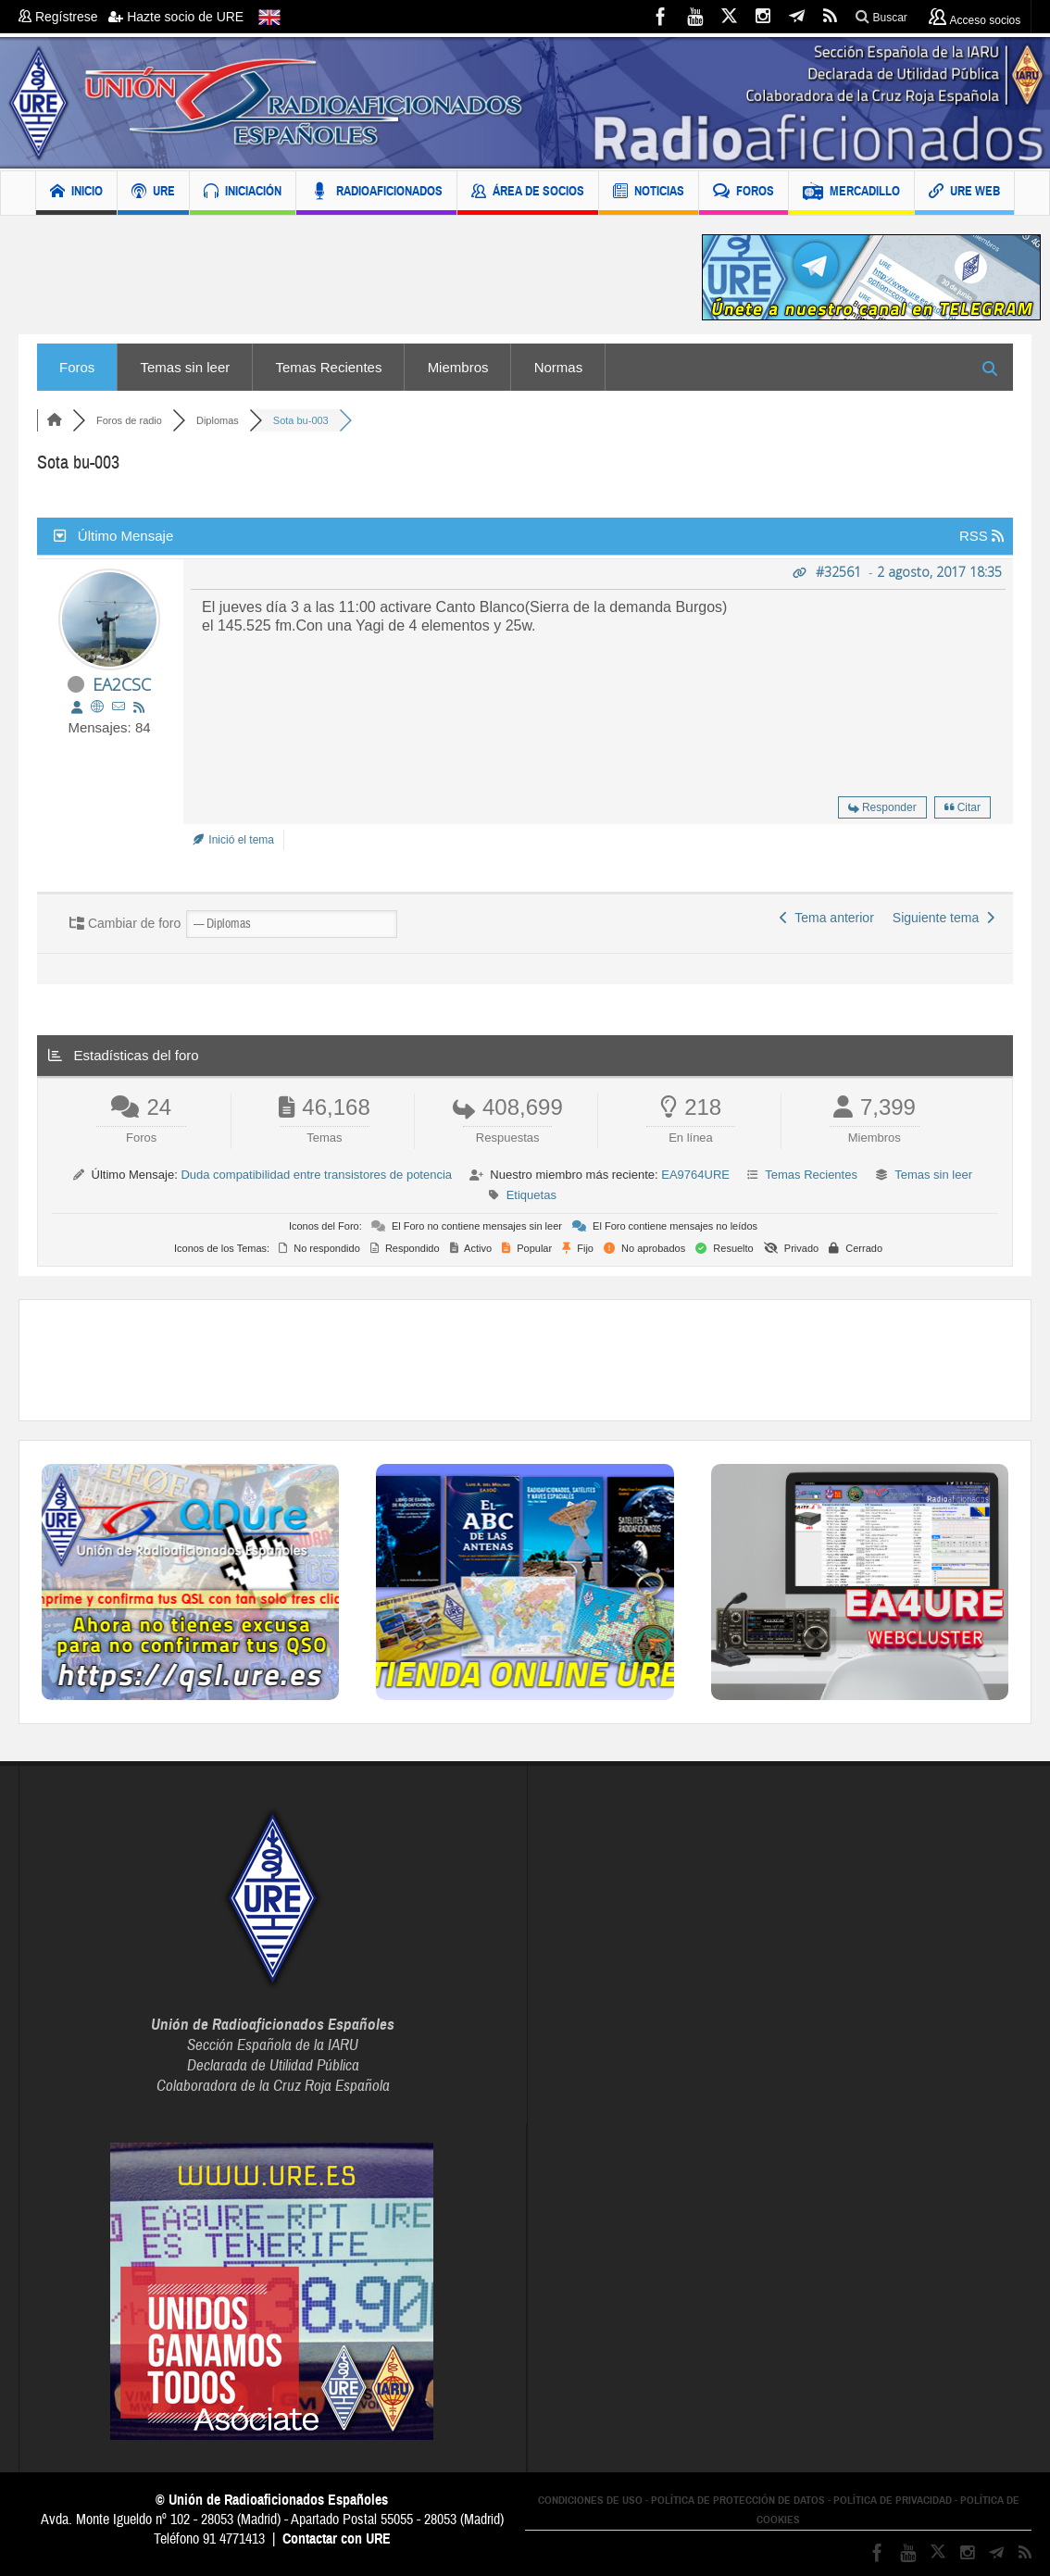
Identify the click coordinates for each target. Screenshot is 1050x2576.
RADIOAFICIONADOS (376, 193)
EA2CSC (122, 684)
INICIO (76, 193)
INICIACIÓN (242, 193)
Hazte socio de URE (176, 16)
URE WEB (964, 193)
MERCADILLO (851, 193)
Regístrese (63, 16)
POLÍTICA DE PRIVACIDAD (892, 2500)
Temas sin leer (186, 367)
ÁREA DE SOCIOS (527, 193)
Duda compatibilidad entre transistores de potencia (316, 1175)
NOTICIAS (648, 193)
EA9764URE (695, 1175)
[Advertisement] (346, 277)
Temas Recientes (328, 367)
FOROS (743, 193)
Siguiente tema (943, 917)
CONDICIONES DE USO (590, 2500)
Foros (76, 367)
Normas (558, 367)
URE (153, 193)
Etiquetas (531, 1195)
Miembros (458, 367)
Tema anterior (827, 917)
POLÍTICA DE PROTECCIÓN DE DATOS (738, 2500)
